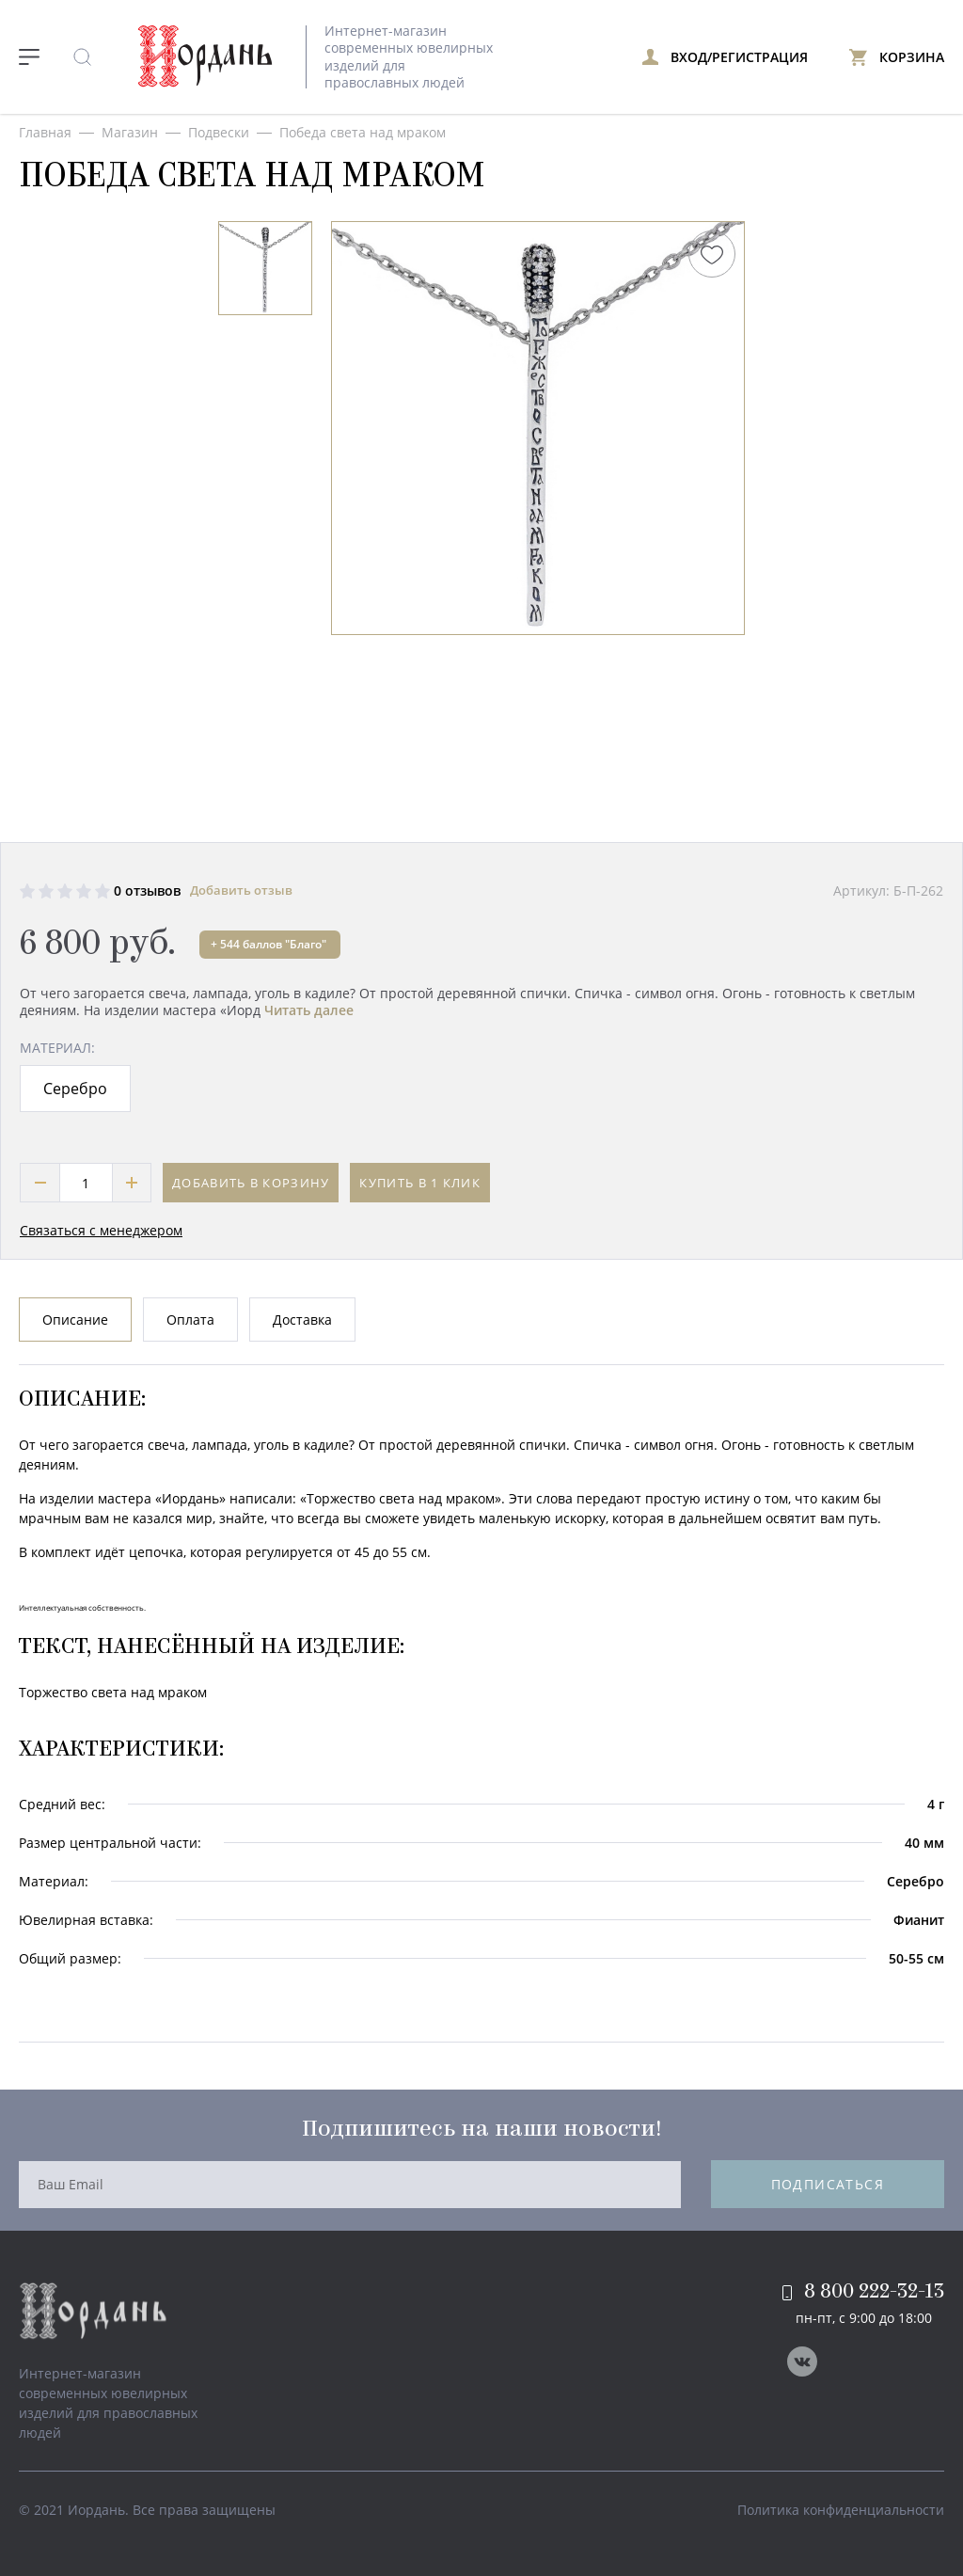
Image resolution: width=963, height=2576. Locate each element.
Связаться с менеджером (101, 1230)
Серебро (75, 1088)
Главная (45, 132)
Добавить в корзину (250, 1182)
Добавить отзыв (241, 890)
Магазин (130, 132)
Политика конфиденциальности (840, 2510)
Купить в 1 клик (420, 1182)
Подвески (218, 132)
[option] (265, 268)
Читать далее (309, 1010)
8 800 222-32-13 (863, 2292)
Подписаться (827, 2184)
